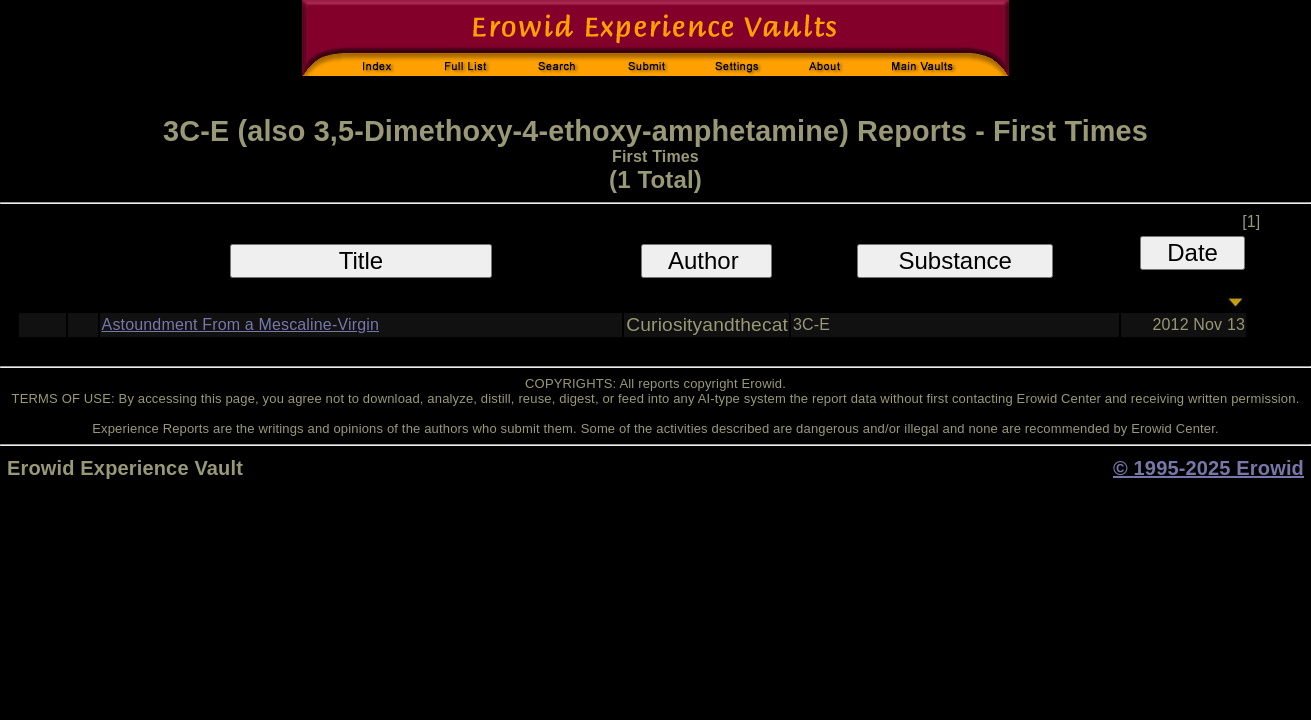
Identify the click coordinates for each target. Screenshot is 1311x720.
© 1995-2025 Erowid (1208, 468)
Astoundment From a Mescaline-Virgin (240, 324)
